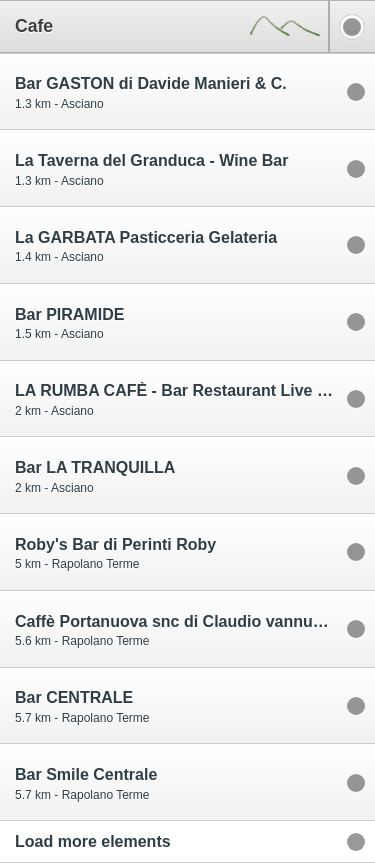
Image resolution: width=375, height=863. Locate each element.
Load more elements (93, 841)
